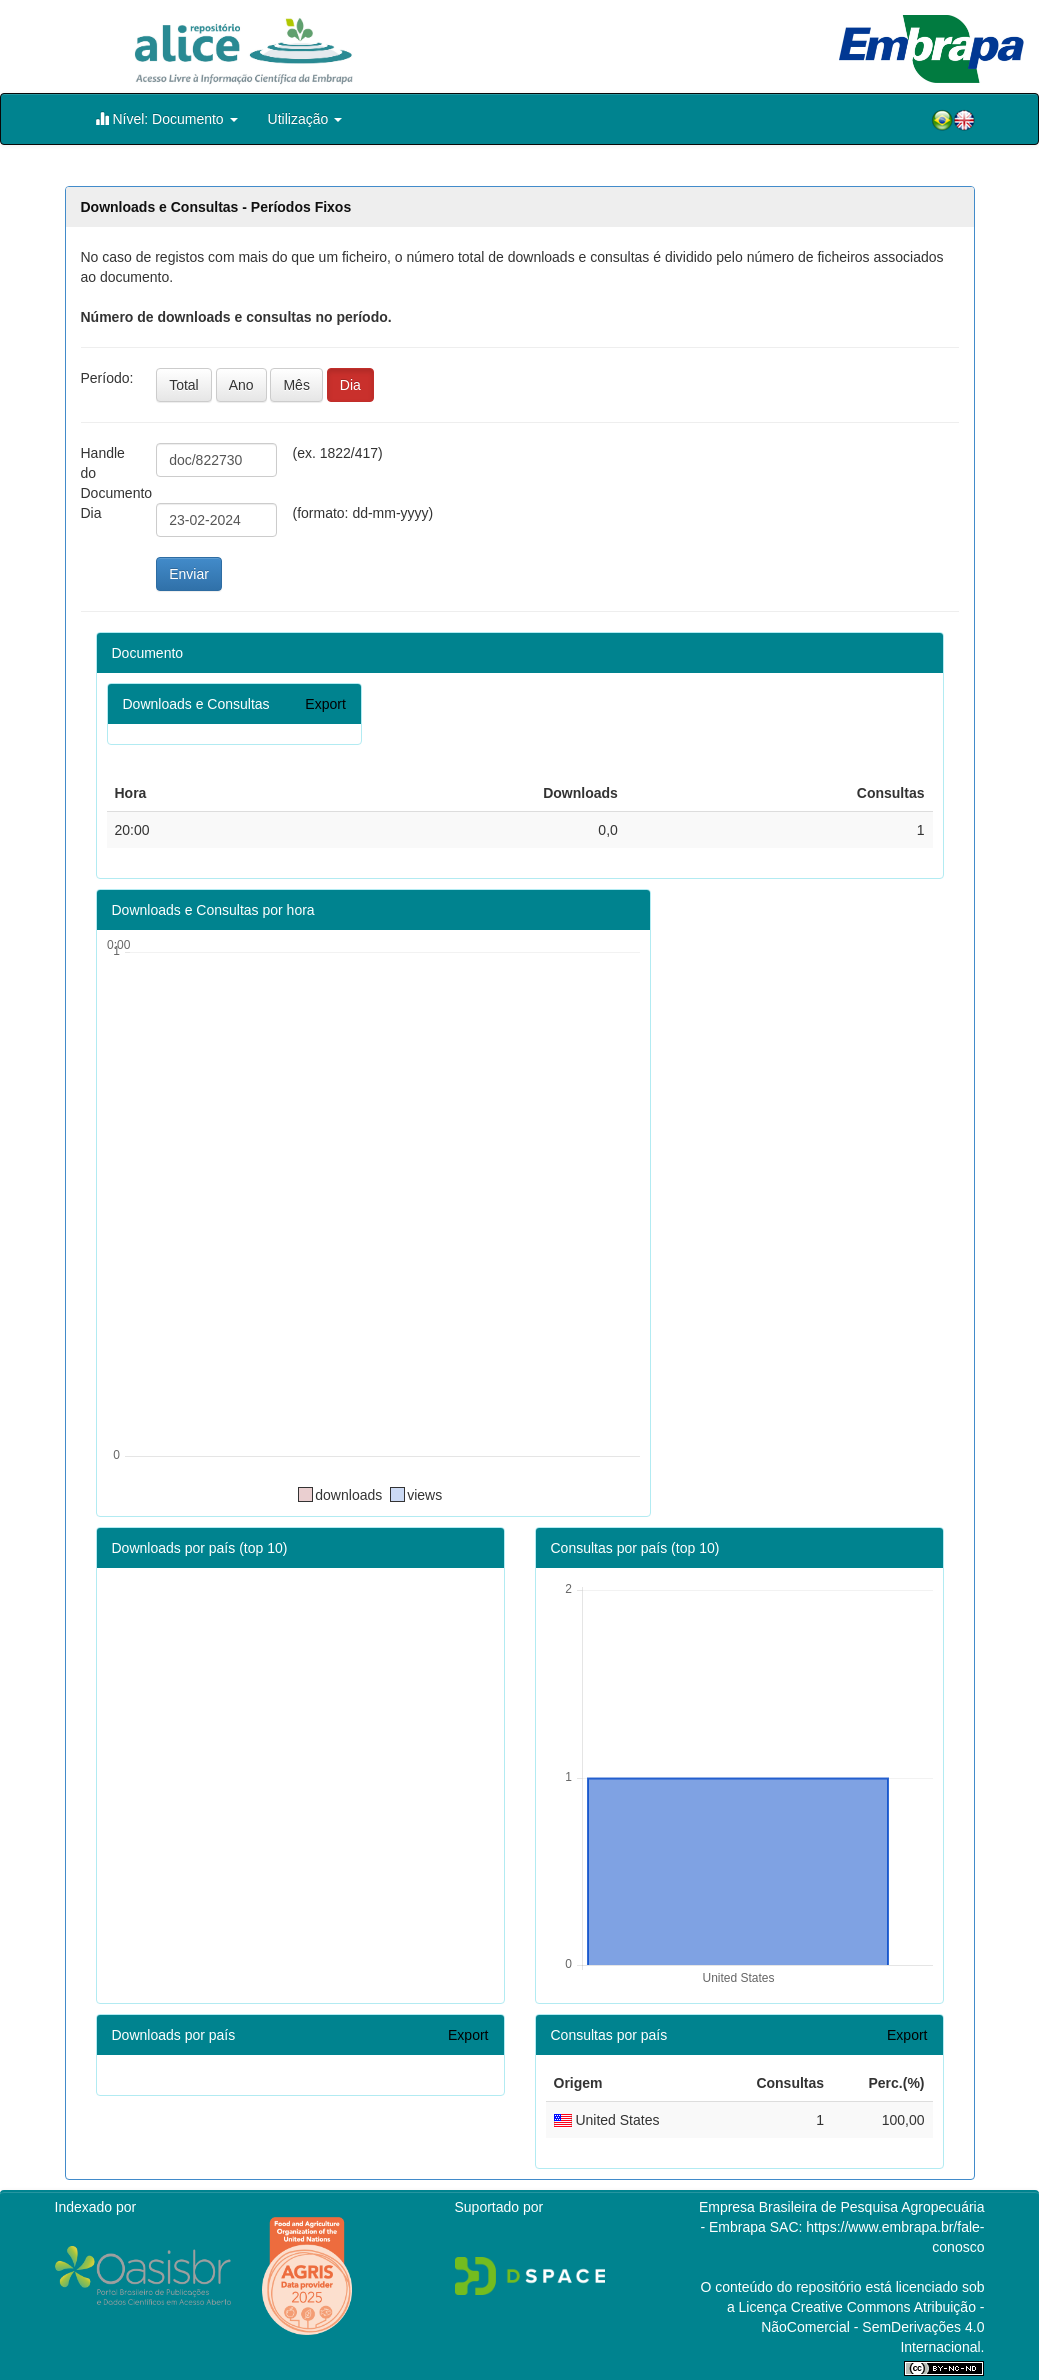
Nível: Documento (166, 118)
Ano (241, 385)
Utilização (305, 119)
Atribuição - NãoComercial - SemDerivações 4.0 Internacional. (872, 2327)
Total (184, 385)
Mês (296, 385)
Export (325, 704)
